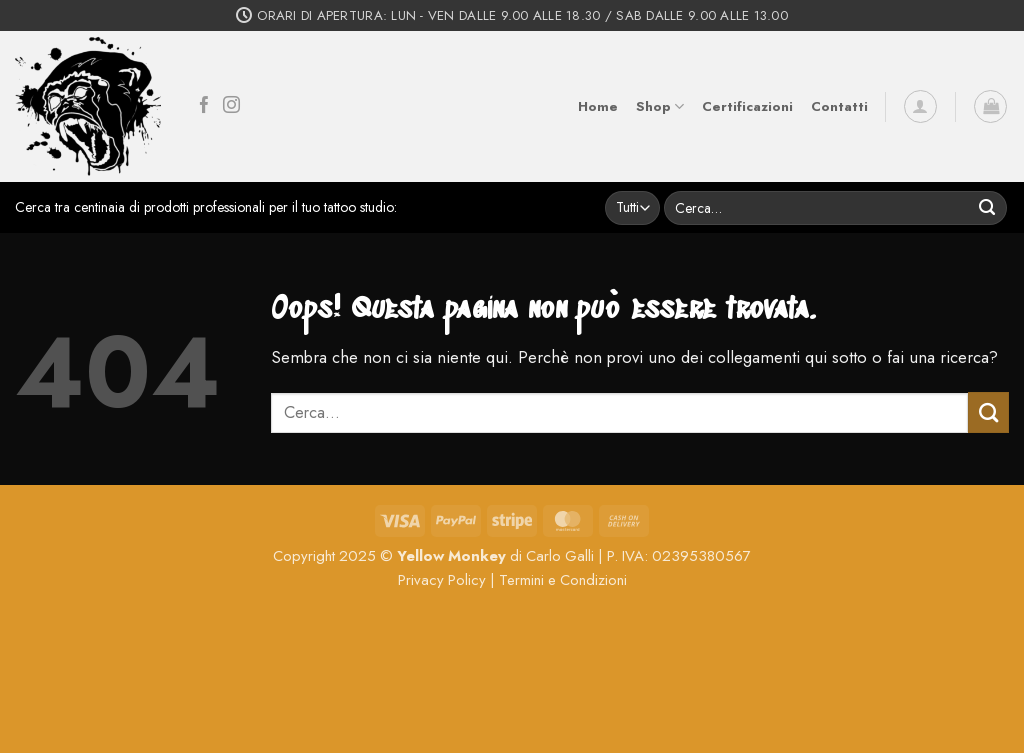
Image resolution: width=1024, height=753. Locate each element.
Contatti (839, 106)
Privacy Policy (442, 580)
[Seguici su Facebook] (204, 106)
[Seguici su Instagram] (231, 106)
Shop (660, 107)
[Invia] (987, 207)
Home (598, 106)
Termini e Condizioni (563, 580)
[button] (920, 106)
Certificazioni (747, 106)
